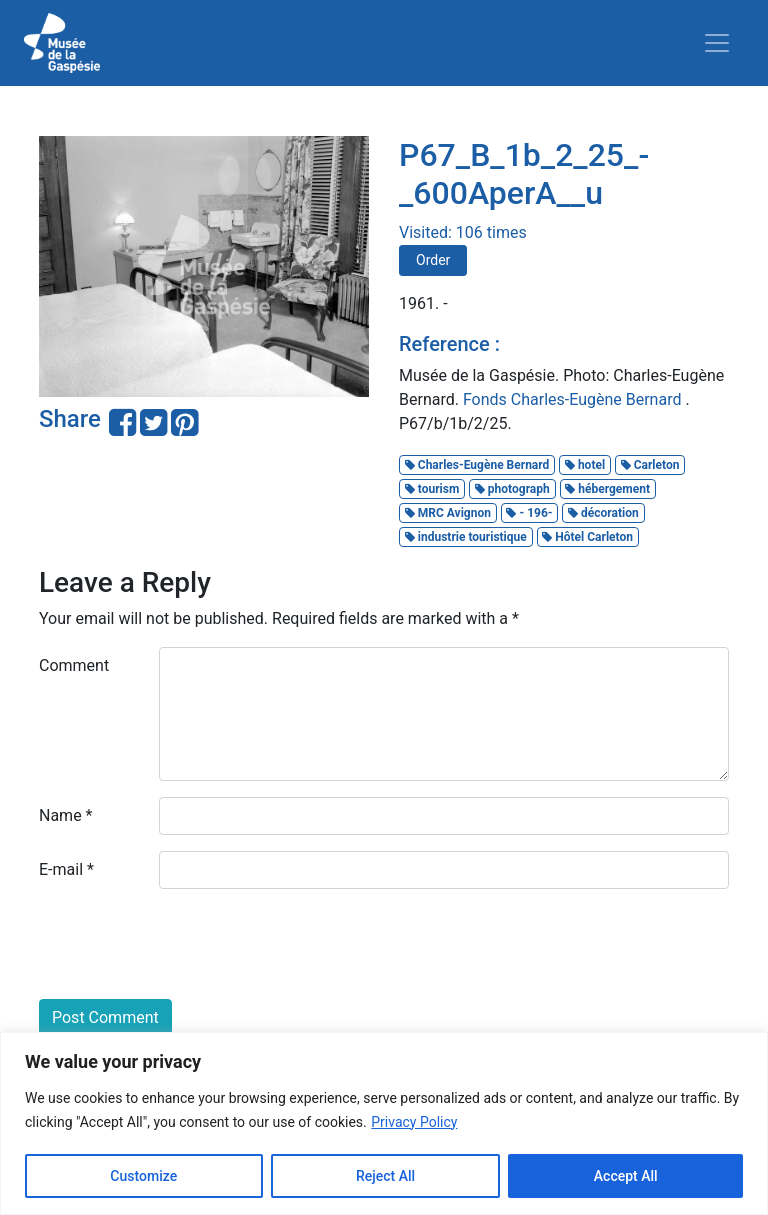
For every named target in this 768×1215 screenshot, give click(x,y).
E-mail (66, 869)
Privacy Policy (414, 1122)
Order (433, 260)
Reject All (385, 1176)
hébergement (607, 489)
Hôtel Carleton (587, 537)
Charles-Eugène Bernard (477, 465)
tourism (432, 489)
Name (66, 815)
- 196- (529, 513)
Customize (143, 1176)
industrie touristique (466, 537)
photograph (512, 489)
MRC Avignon (448, 513)
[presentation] (191, 944)
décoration (603, 513)
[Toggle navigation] (717, 43)
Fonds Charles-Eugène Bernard (574, 399)
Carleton (650, 465)
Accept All (626, 1176)
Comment (74, 665)
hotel (585, 465)
